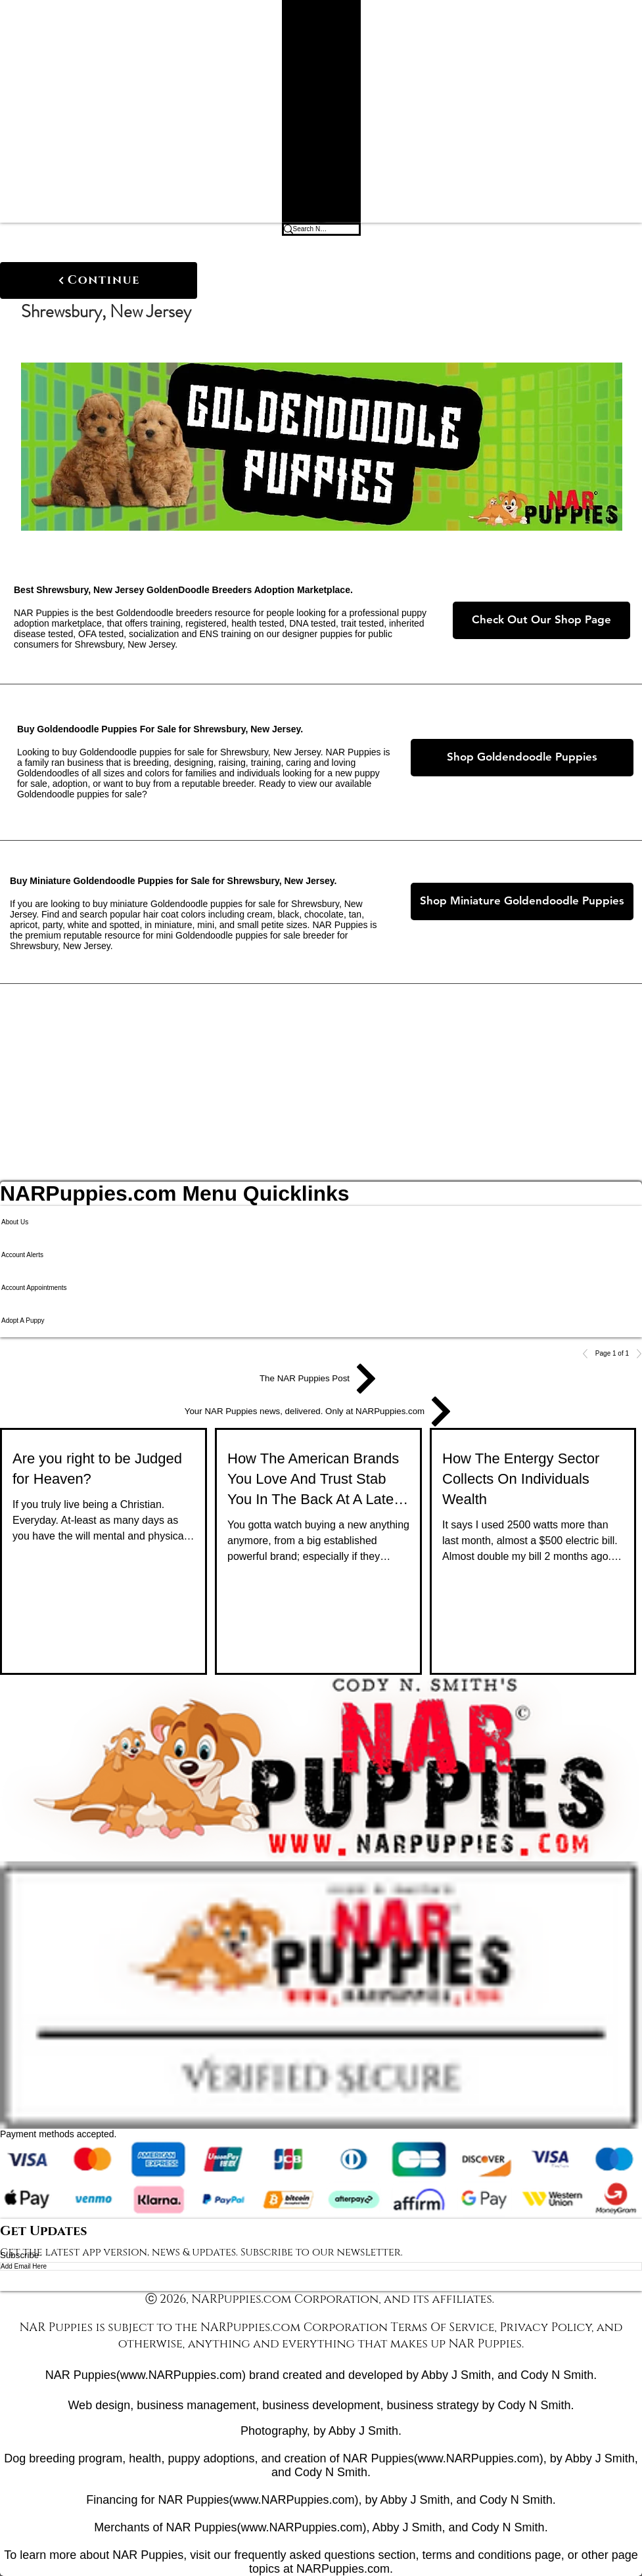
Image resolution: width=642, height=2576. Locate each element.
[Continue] (98, 280)
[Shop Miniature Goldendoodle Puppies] (522, 901)
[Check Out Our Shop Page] (541, 620)
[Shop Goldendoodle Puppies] (522, 757)
